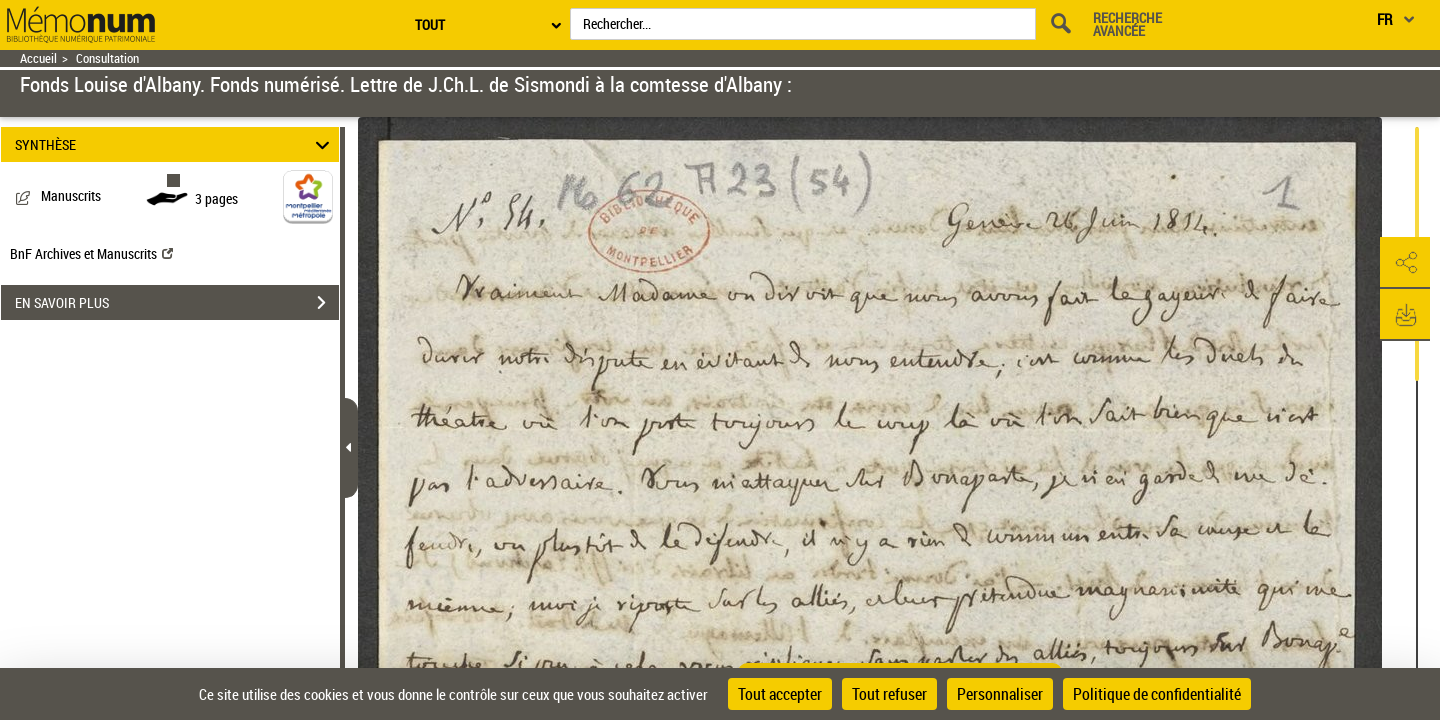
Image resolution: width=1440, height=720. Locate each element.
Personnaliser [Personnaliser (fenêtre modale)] (1000, 694)
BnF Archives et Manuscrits (91, 253)
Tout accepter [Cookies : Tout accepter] (780, 694)
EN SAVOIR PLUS (177, 303)
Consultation (107, 58)
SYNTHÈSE (175, 144)
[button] (1405, 263)
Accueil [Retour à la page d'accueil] (38, 58)
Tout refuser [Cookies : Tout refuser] (889, 694)
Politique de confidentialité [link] (1157, 694)
